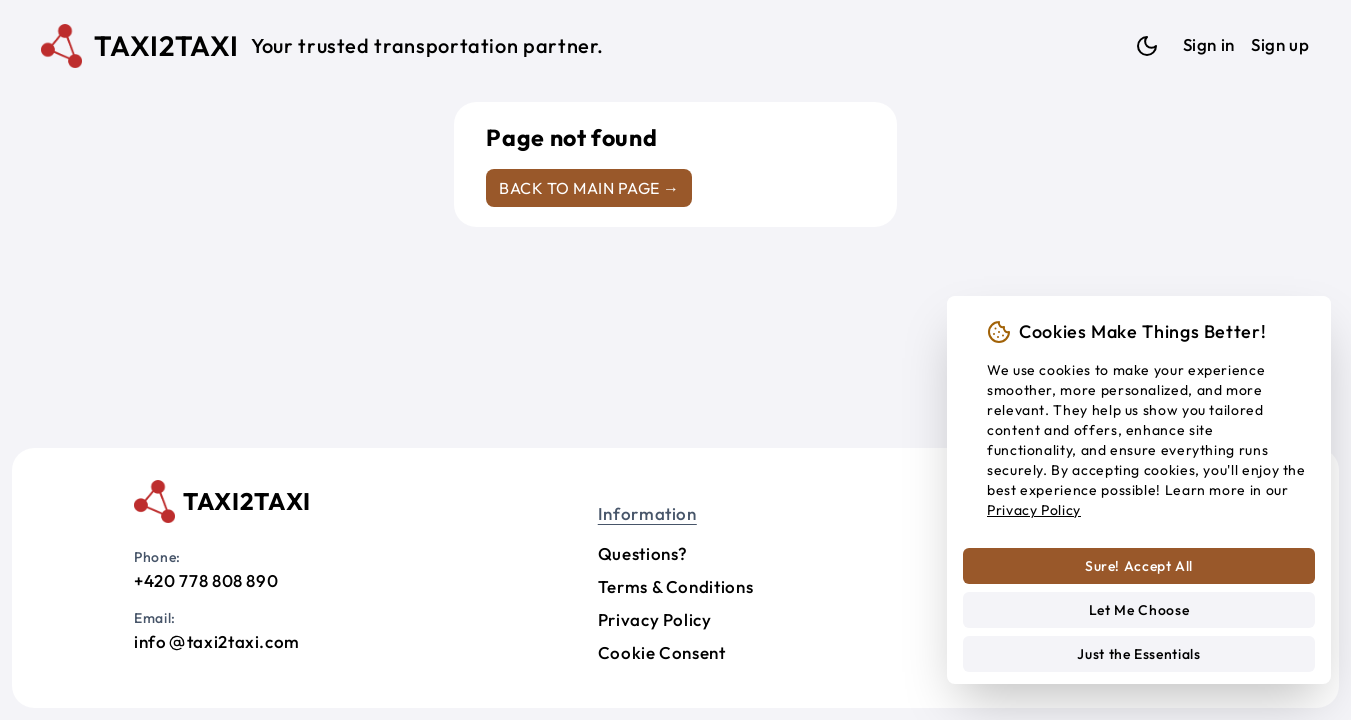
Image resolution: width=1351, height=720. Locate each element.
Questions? (643, 553)
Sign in (1209, 44)
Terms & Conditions (676, 586)
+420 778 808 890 (206, 580)
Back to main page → (589, 188)
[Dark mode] (1147, 46)
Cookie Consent (662, 652)
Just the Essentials (1138, 654)
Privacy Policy (655, 619)
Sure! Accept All (1139, 566)
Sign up (1280, 44)
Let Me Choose (1139, 610)
